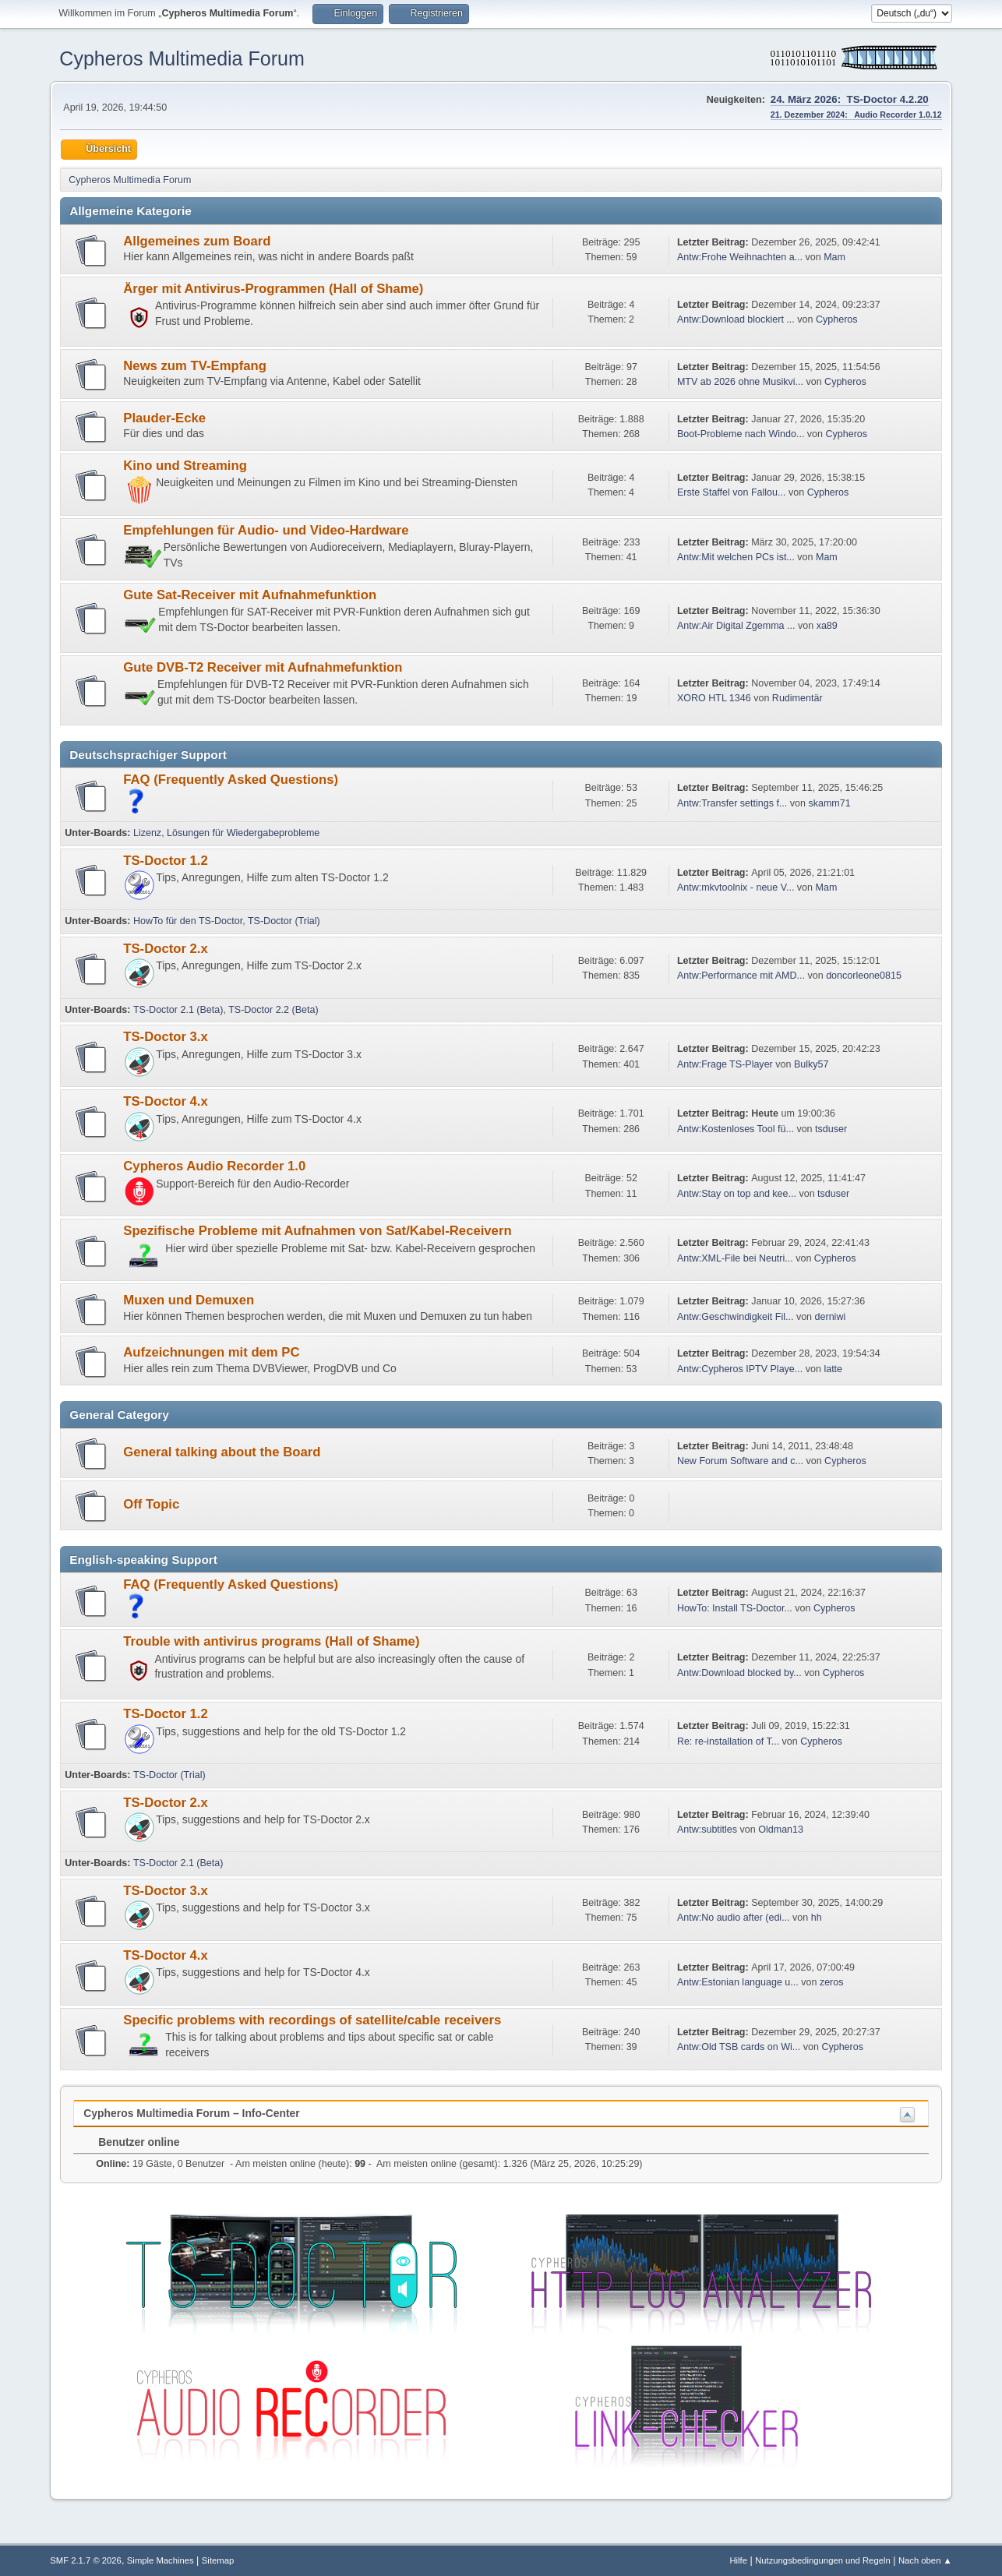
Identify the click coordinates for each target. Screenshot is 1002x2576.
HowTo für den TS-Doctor (187, 921)
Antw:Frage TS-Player (725, 1064)
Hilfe (738, 2560)
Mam (834, 257)
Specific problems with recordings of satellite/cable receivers (312, 2020)
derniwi (830, 1316)
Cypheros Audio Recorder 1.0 (214, 1166)
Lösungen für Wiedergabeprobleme (243, 832)
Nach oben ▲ (925, 2560)
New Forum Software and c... (740, 1461)
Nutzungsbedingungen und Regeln (823, 2560)
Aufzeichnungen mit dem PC (211, 1352)
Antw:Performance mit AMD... (741, 975)
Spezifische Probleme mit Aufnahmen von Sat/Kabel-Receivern (317, 1230)
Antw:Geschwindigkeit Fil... (735, 1316)
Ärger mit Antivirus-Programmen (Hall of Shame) (273, 288)
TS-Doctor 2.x (165, 948)
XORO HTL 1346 (714, 698)
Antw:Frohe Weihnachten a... (740, 257)
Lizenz (147, 832)
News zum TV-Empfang (194, 365)
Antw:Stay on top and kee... (736, 1193)
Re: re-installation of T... (728, 1741)
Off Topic (151, 1504)
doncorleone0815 (863, 975)
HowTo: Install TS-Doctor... (734, 1608)
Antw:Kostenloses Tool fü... (735, 1129)
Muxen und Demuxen (188, 1300)
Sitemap (218, 2560)
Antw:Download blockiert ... (736, 319)
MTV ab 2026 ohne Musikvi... (740, 381)
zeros (832, 1982)
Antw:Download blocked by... (739, 1672)
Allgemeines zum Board (196, 241)
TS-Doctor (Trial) (284, 921)
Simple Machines (160, 2560)
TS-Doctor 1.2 (165, 860)
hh (816, 1917)
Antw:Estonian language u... (738, 1982)
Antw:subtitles (707, 1829)
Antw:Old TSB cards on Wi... (738, 2046)
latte (833, 1369)
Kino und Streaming (185, 465)
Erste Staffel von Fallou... (731, 492)
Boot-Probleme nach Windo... (740, 434)
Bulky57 (811, 1064)
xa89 (827, 625)
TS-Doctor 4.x (165, 1101)
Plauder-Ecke (164, 418)
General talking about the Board (221, 1452)
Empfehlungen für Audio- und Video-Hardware (265, 530)
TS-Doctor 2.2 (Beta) (273, 1009)
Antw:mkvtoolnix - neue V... (736, 887)
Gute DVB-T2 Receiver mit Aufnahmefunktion (262, 667)
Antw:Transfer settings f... (732, 803)
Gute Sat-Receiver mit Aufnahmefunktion (249, 595)
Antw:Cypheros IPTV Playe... (740, 1369)
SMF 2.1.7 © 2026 (86, 2560)
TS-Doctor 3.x (165, 1036)
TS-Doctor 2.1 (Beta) (178, 1009)
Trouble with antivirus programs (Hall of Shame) (271, 1641)
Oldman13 (780, 1829)
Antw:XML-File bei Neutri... (735, 1258)
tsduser (831, 1129)
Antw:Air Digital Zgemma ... (736, 625)
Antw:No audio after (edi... (733, 1917)
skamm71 (829, 803)
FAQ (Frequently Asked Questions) (230, 779)
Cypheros (837, 319)
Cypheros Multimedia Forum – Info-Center (191, 2113)
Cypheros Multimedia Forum (182, 58)
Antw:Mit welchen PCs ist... (736, 557)
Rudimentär (797, 698)
